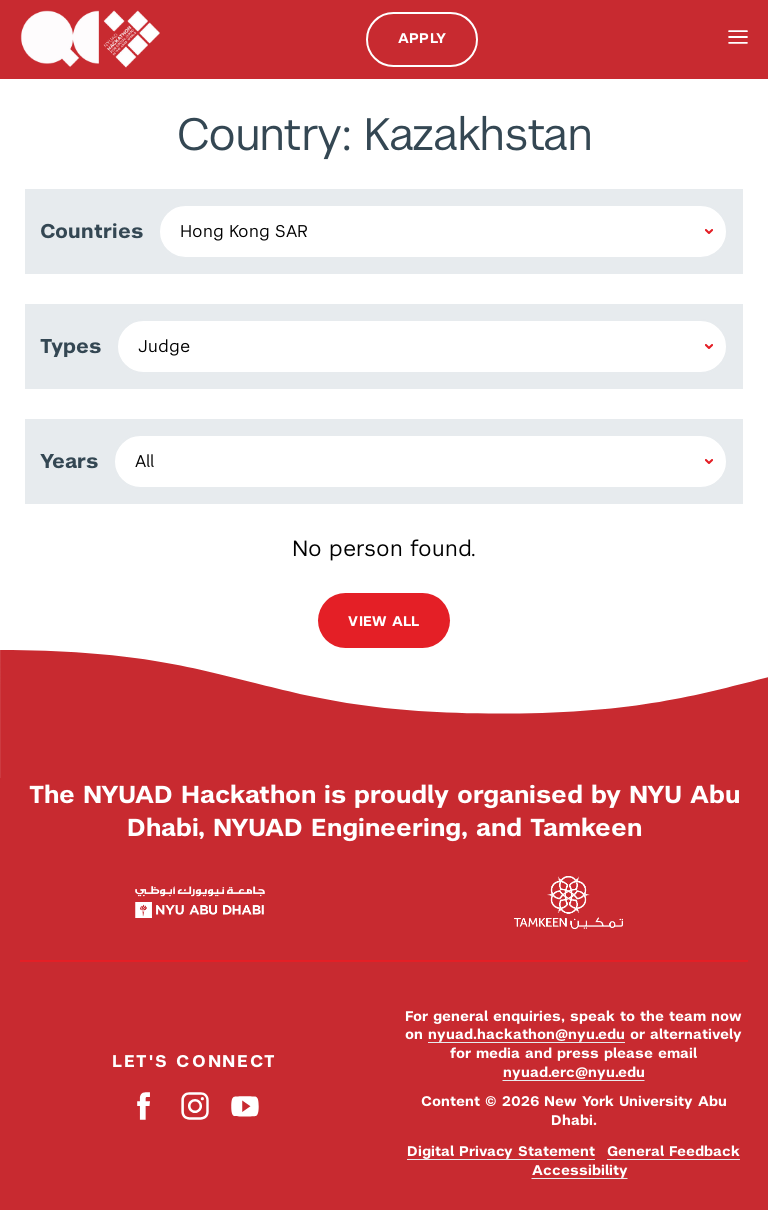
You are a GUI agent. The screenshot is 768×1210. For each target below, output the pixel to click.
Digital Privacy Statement (501, 1151)
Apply (422, 38)
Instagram (194, 1105)
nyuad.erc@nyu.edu (574, 1072)
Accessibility (580, 1170)
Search (696, 39)
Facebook (144, 1105)
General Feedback (673, 1151)
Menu (738, 37)
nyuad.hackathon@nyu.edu (526, 1034)
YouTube (244, 1105)
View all (383, 621)
